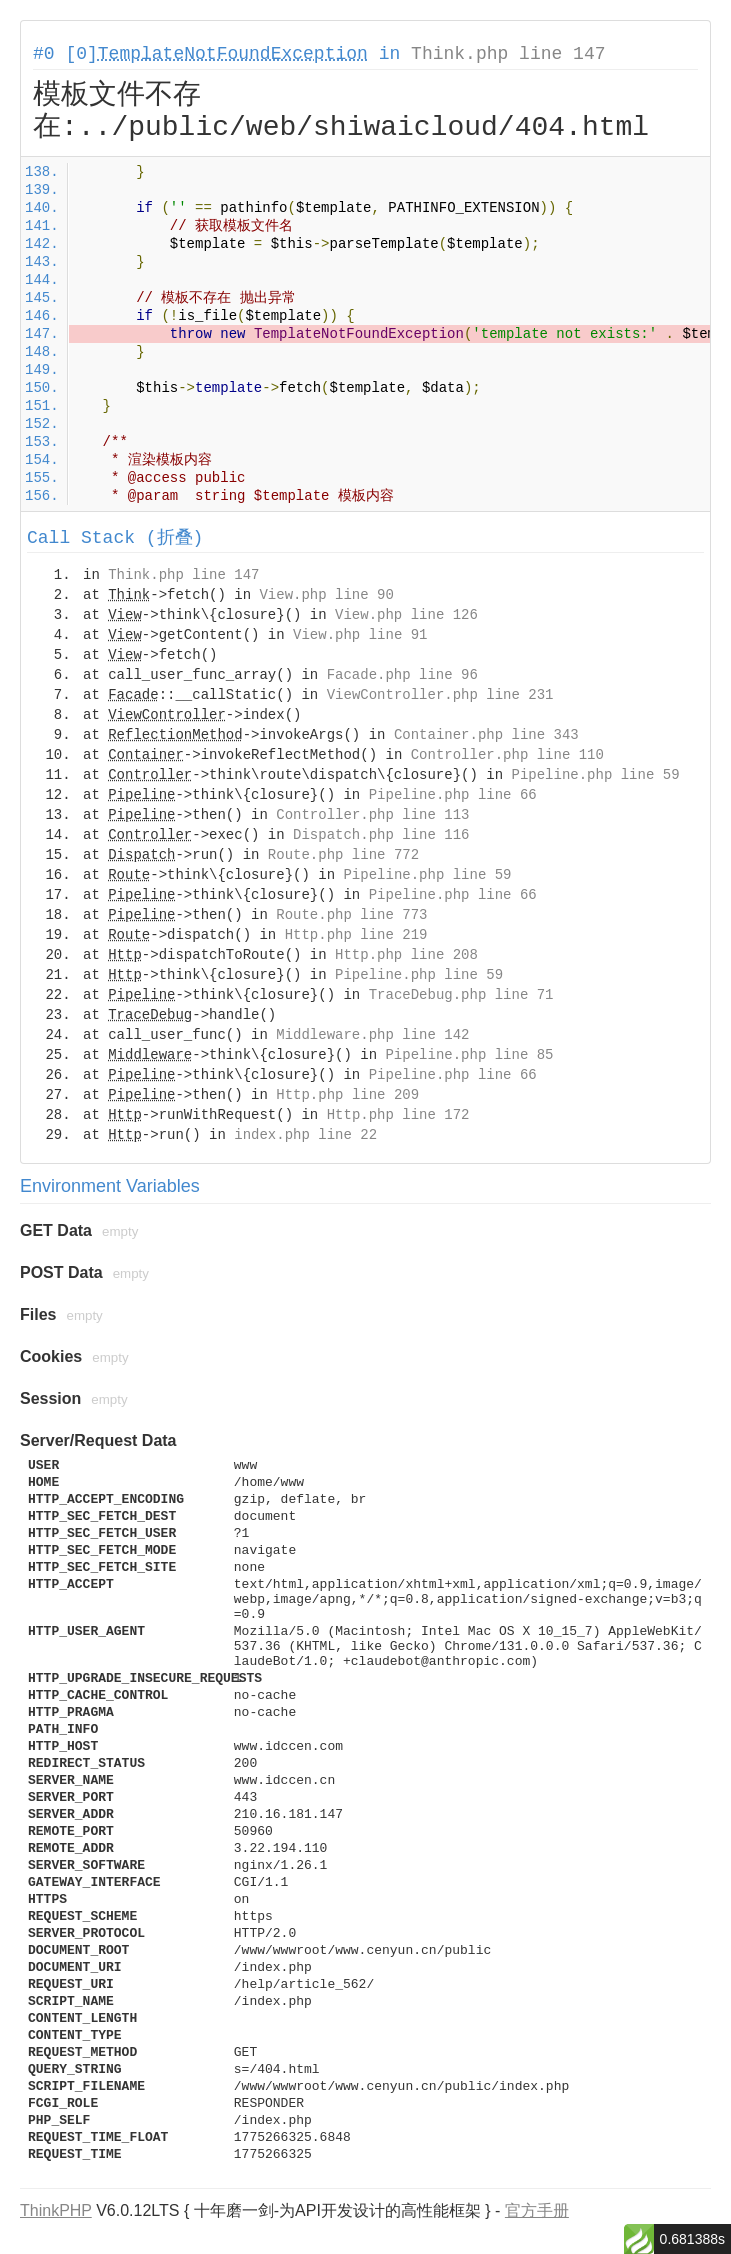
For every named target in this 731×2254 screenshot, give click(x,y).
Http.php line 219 (356, 935)
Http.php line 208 (406, 955)
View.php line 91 (360, 635)
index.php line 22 (305, 1135)
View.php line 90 (326, 595)
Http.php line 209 (347, 1095)
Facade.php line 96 (402, 675)
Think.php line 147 (508, 54)
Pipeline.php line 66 (453, 795)
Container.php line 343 (486, 735)
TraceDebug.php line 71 (461, 995)
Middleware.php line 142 (372, 1035)
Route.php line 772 (343, 855)
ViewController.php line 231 (440, 695)
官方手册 (537, 2210)
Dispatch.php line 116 (381, 835)
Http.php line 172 (398, 1115)
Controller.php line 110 (507, 755)
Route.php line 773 (351, 915)
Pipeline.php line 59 (596, 775)
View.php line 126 (406, 615)
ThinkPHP (56, 2210)
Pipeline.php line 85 (469, 1055)
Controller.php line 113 (372, 815)
